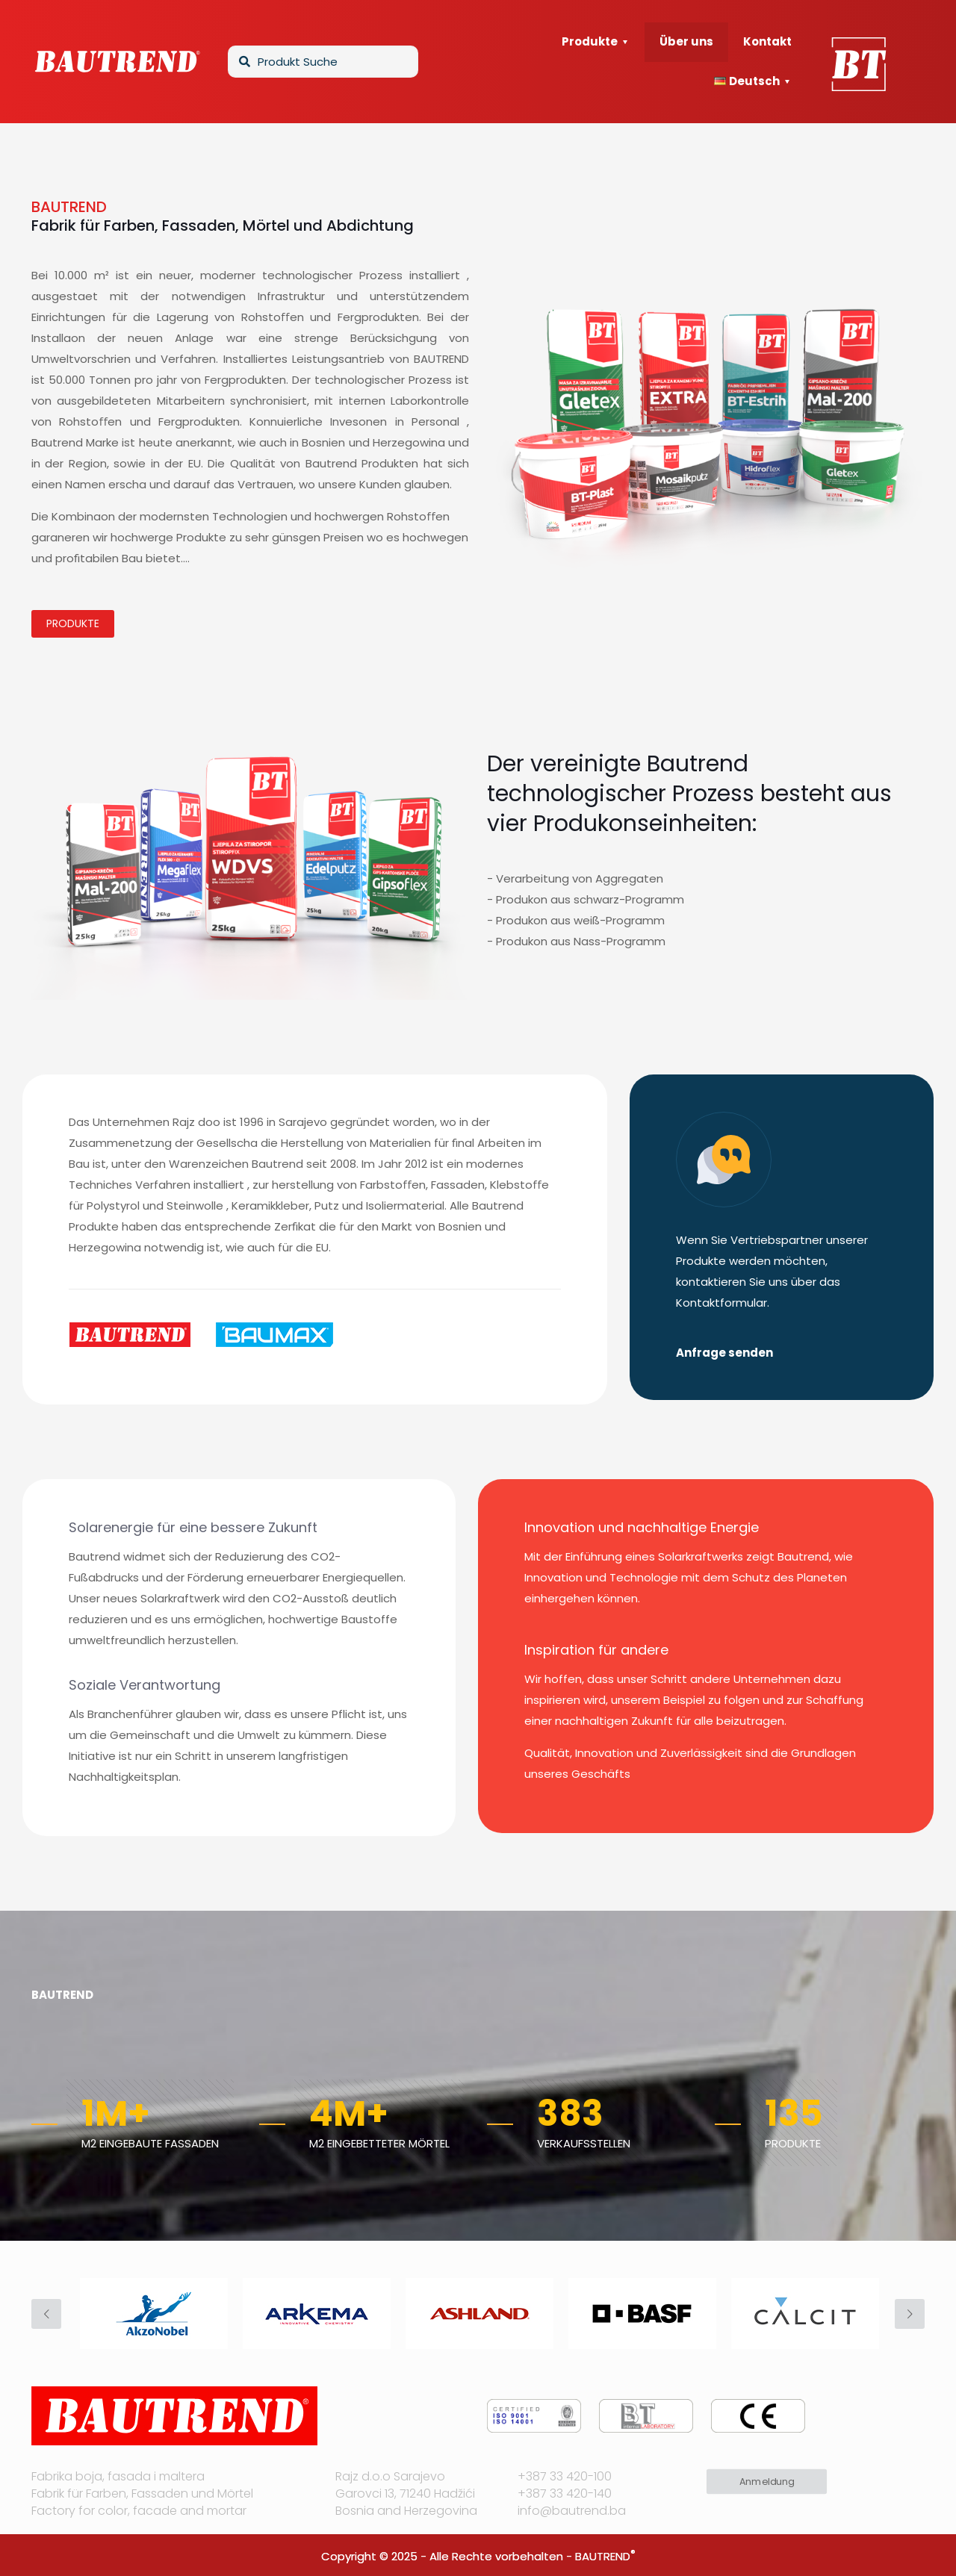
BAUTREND (602, 2556)
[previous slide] (46, 2314)
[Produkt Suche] (323, 62)
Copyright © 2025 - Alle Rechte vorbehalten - (448, 2556)
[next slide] (910, 2314)
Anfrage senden (724, 1352)
